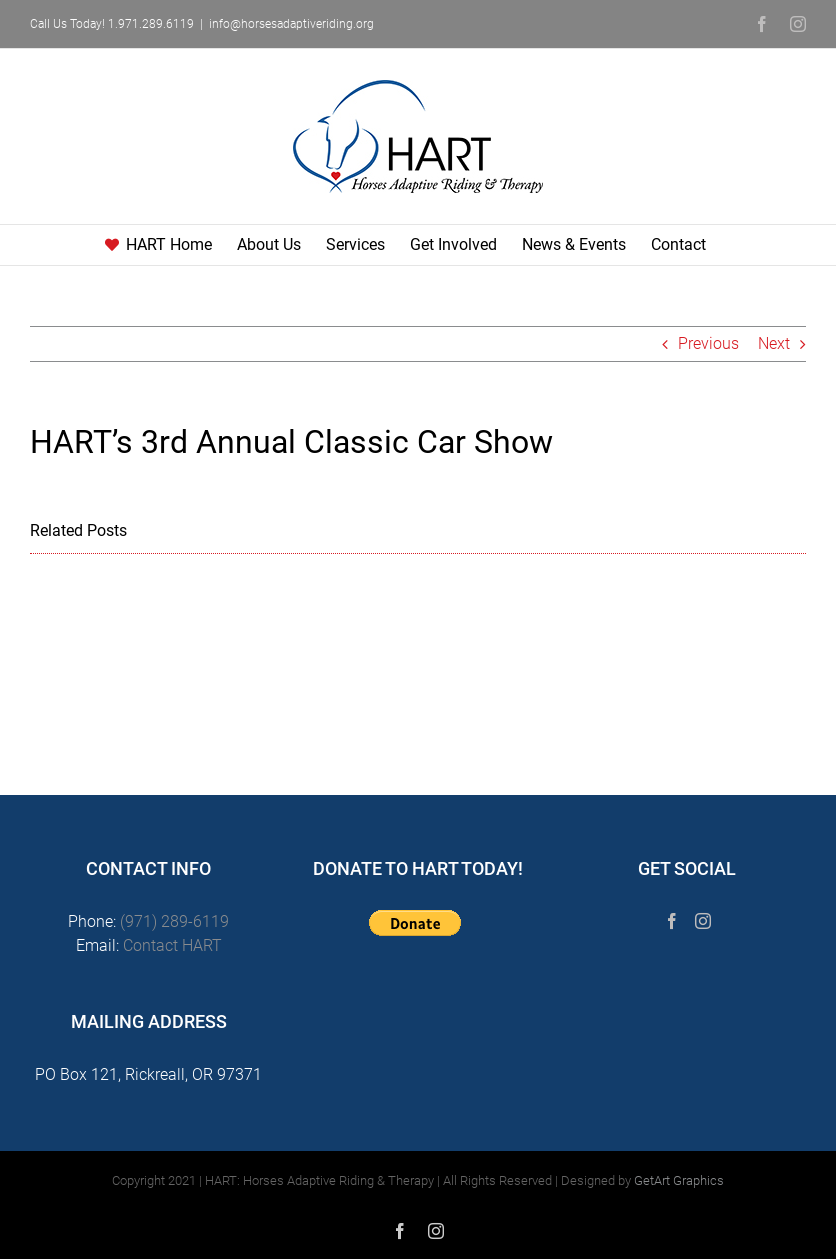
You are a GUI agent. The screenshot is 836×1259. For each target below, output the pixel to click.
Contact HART (172, 945)
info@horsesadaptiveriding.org (291, 24)
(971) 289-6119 (174, 921)
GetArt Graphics (679, 1180)
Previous (708, 343)
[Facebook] (672, 921)
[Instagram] (703, 921)
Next (774, 343)
